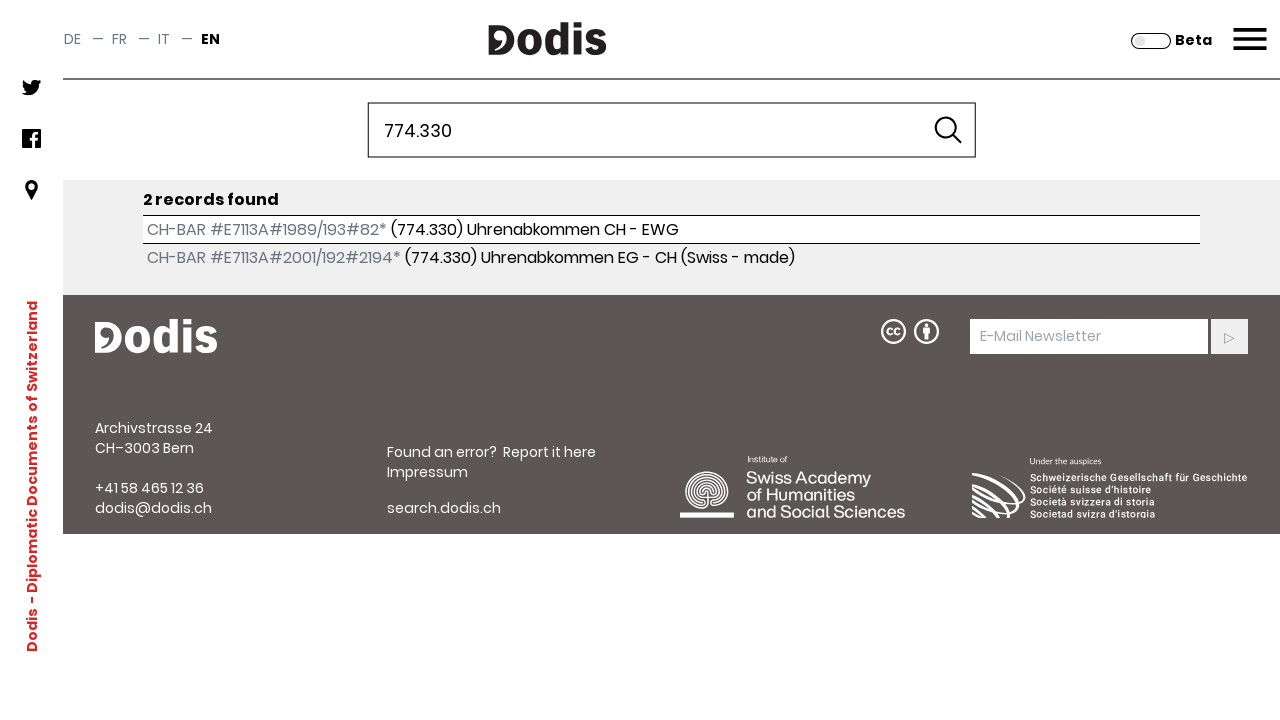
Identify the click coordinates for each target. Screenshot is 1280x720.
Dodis (32, 629)
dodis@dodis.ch (153, 508)
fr (119, 39)
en (210, 39)
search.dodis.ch (444, 508)
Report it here (549, 452)
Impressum (427, 472)
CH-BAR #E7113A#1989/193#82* (267, 229)
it (164, 39)
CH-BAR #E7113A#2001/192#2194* (274, 257)
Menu (1247, 27)
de (72, 39)
